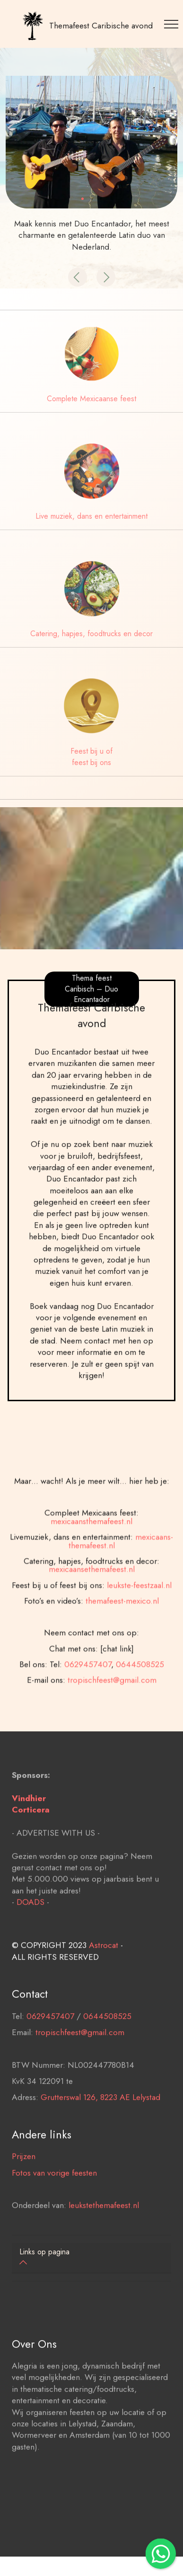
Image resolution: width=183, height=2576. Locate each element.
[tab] (91, 2258)
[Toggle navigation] (172, 23)
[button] (77, 277)
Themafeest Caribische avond (101, 25)
